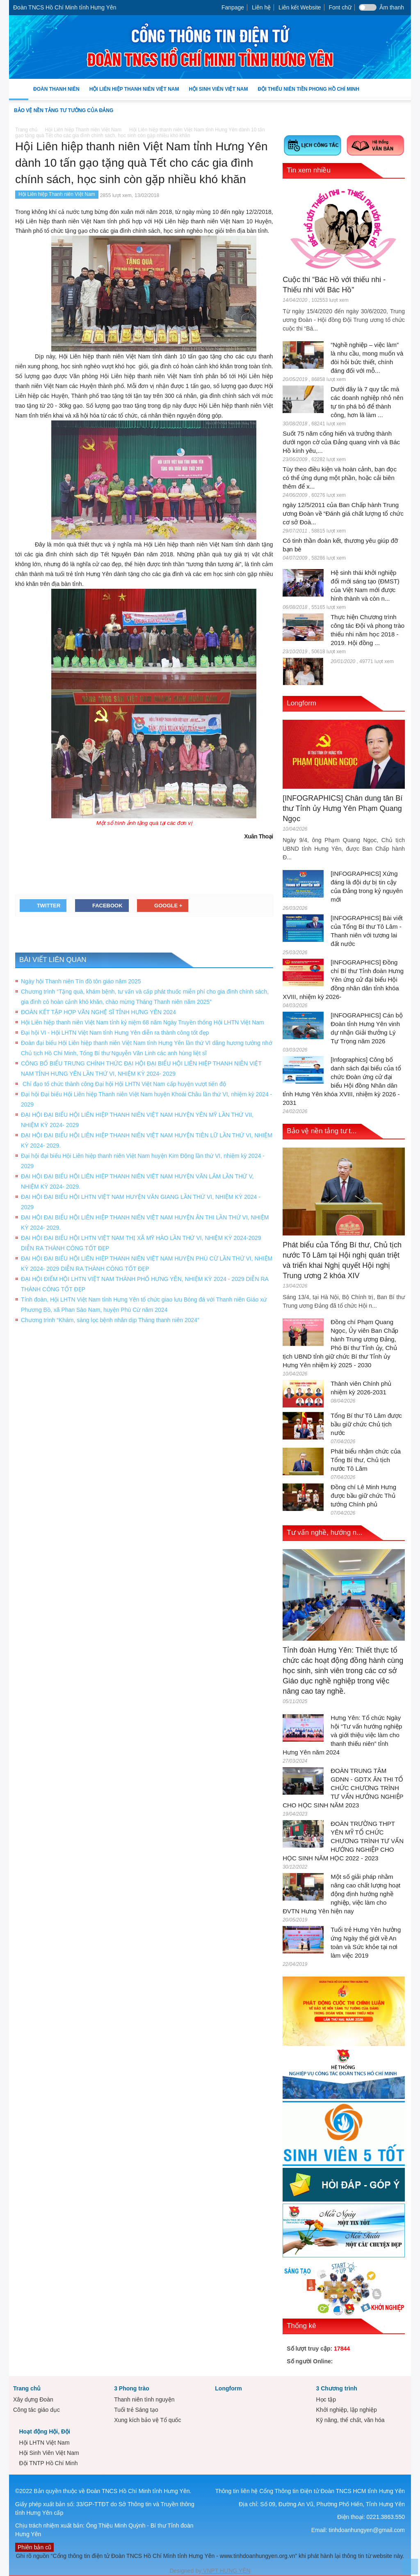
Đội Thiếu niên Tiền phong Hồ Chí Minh (308, 93)
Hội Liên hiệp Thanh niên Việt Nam (134, 93)
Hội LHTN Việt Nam (44, 2442)
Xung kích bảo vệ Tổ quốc (147, 2420)
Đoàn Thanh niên (56, 93)
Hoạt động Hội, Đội (44, 2431)
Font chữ (340, 7)
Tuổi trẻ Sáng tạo (136, 2409)
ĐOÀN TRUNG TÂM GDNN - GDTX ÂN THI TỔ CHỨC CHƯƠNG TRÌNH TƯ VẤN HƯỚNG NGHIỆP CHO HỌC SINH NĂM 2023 (343, 1788)
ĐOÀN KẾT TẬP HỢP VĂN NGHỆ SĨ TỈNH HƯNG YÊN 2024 (98, 1012)
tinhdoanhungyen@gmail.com (367, 2530)
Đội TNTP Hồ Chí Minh (48, 2463)
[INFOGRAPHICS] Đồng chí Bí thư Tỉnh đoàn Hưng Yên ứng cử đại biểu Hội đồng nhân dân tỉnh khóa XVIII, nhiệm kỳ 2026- (343, 979)
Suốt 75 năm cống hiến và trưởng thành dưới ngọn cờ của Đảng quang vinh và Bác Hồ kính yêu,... (341, 442)
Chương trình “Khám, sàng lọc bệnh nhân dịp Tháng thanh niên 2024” (110, 1320)
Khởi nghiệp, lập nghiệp (346, 2409)
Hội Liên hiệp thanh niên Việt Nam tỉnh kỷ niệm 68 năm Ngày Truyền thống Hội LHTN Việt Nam (142, 1022)
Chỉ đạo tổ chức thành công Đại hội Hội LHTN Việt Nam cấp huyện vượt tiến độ (124, 1084)
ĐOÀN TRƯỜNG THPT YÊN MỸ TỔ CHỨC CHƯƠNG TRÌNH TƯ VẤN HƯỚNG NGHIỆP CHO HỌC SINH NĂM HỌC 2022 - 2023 (343, 1841)
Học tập (326, 2399)
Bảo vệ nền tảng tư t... (321, 1131)
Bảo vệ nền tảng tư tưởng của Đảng (63, 110)
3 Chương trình (336, 2388)
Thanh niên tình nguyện (144, 2399)
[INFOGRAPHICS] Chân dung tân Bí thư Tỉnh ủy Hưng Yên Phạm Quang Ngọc (342, 808)
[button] (403, 89)
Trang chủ (27, 2388)
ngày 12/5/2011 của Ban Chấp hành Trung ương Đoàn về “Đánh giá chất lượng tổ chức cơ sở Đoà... (343, 513)
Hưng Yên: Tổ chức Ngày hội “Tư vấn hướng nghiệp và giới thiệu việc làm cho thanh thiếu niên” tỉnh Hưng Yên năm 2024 (342, 1735)
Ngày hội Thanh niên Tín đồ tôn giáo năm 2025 (81, 981)
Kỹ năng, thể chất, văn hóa (350, 2420)
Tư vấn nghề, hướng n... (324, 1532)
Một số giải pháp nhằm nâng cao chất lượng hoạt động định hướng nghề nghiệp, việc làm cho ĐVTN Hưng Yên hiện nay (341, 1894)
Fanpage (232, 7)
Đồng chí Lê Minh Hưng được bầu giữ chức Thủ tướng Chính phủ (363, 1495)
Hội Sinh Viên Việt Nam (218, 93)
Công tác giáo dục (36, 2409)
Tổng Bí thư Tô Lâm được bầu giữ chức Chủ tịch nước (366, 1424)
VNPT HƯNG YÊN (225, 2570)
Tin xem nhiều (309, 170)
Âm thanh (391, 7)
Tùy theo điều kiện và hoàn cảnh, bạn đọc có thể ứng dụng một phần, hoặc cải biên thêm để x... (340, 478)
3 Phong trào (131, 2388)
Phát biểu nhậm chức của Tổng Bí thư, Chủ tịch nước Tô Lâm (366, 1460)
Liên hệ (261, 7)
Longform (301, 703)
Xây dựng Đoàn (33, 2399)
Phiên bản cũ (34, 2547)
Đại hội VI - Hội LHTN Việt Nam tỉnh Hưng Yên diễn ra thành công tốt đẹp (115, 1032)
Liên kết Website (299, 7)
